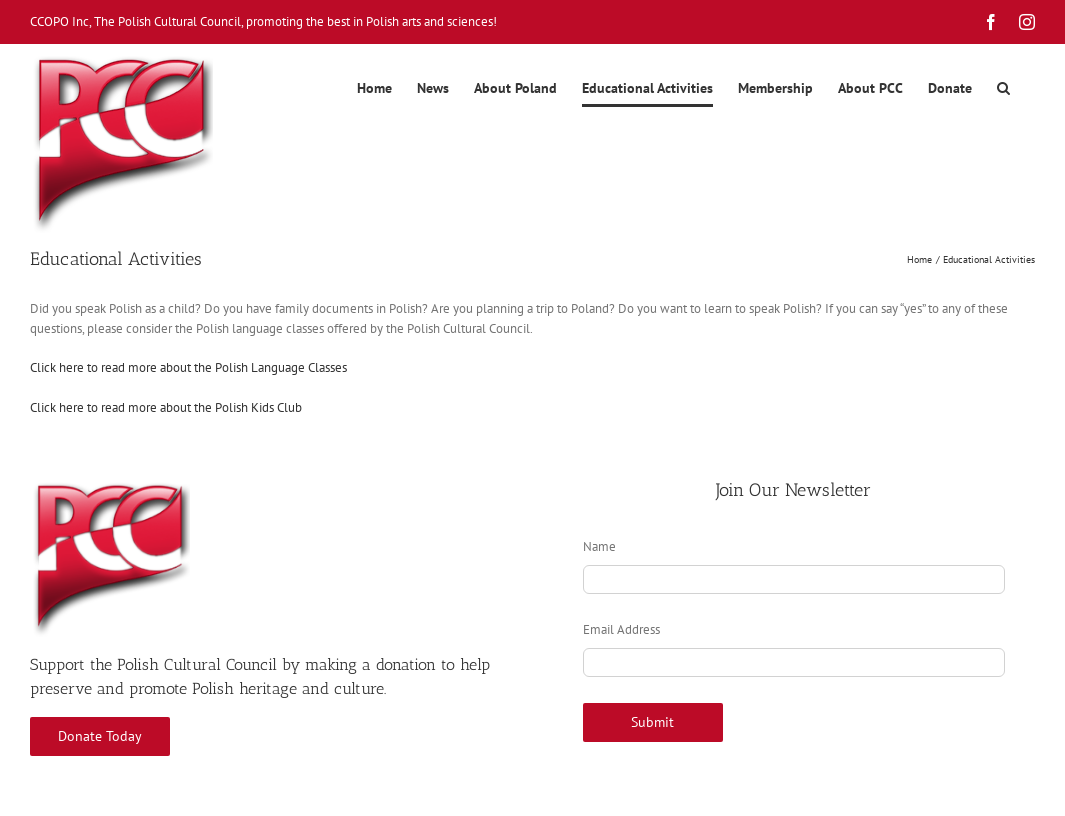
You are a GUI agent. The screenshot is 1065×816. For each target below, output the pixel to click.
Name (599, 546)
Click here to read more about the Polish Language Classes (188, 367)
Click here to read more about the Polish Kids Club (166, 407)
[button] (1003, 88)
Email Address (621, 629)
